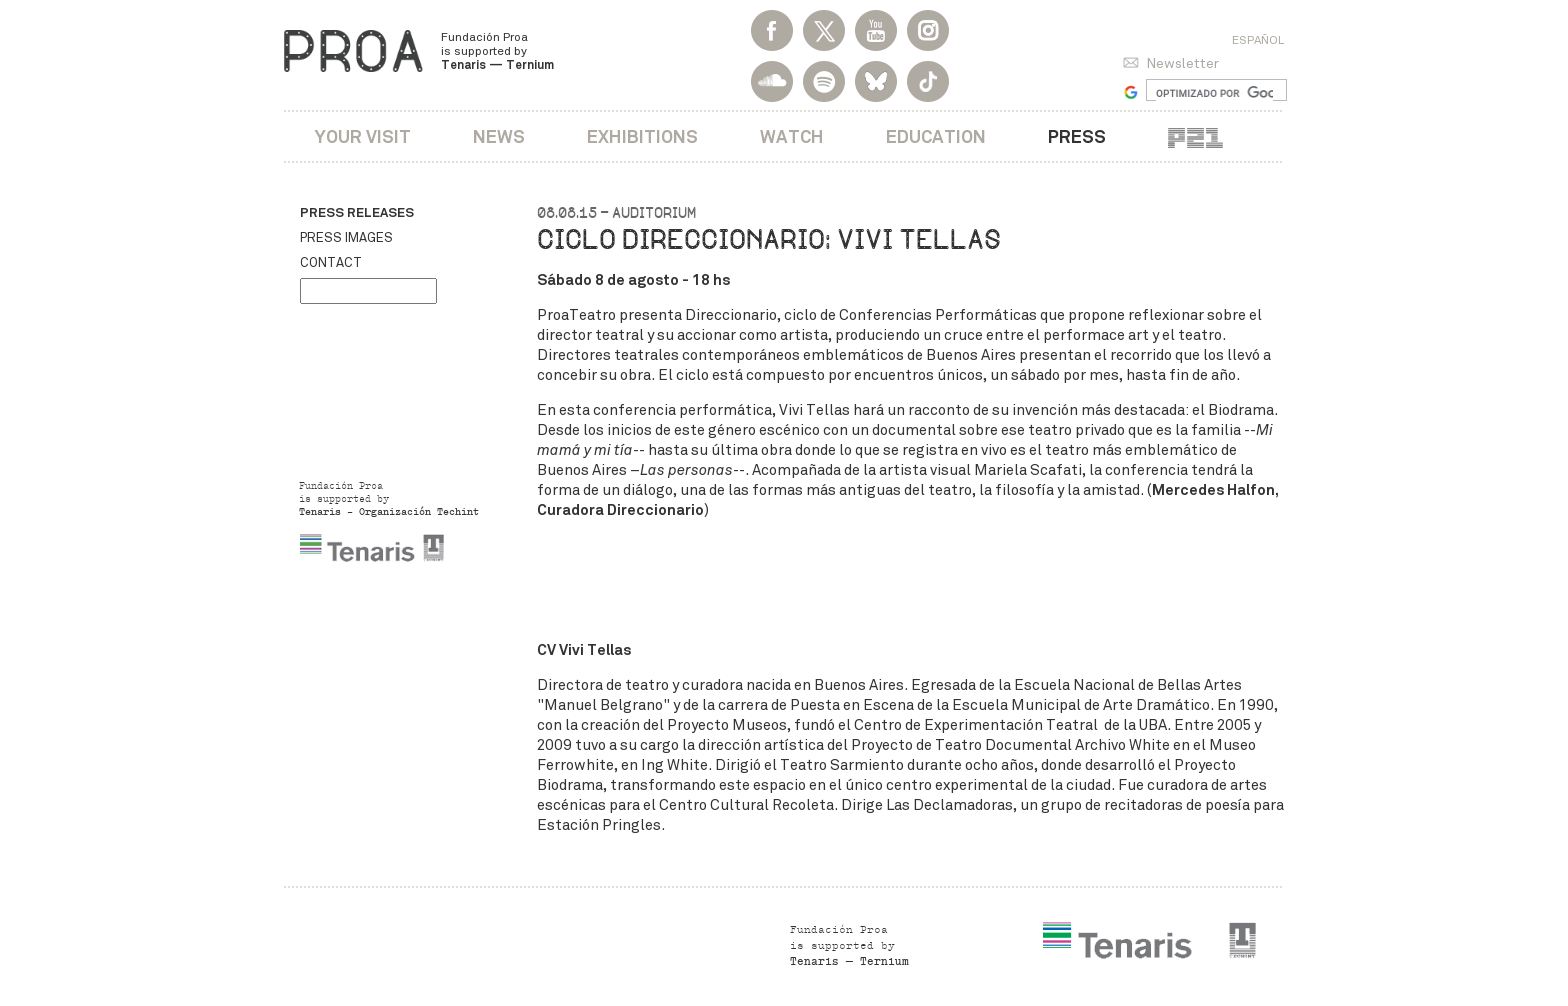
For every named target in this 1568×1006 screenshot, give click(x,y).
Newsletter (1182, 63)
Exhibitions (642, 136)
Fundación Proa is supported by (497, 51)
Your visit (363, 136)
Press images (346, 238)
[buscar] (1214, 93)
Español (1258, 40)
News (499, 136)
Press (1077, 136)
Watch (792, 136)
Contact (331, 263)
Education (936, 136)
